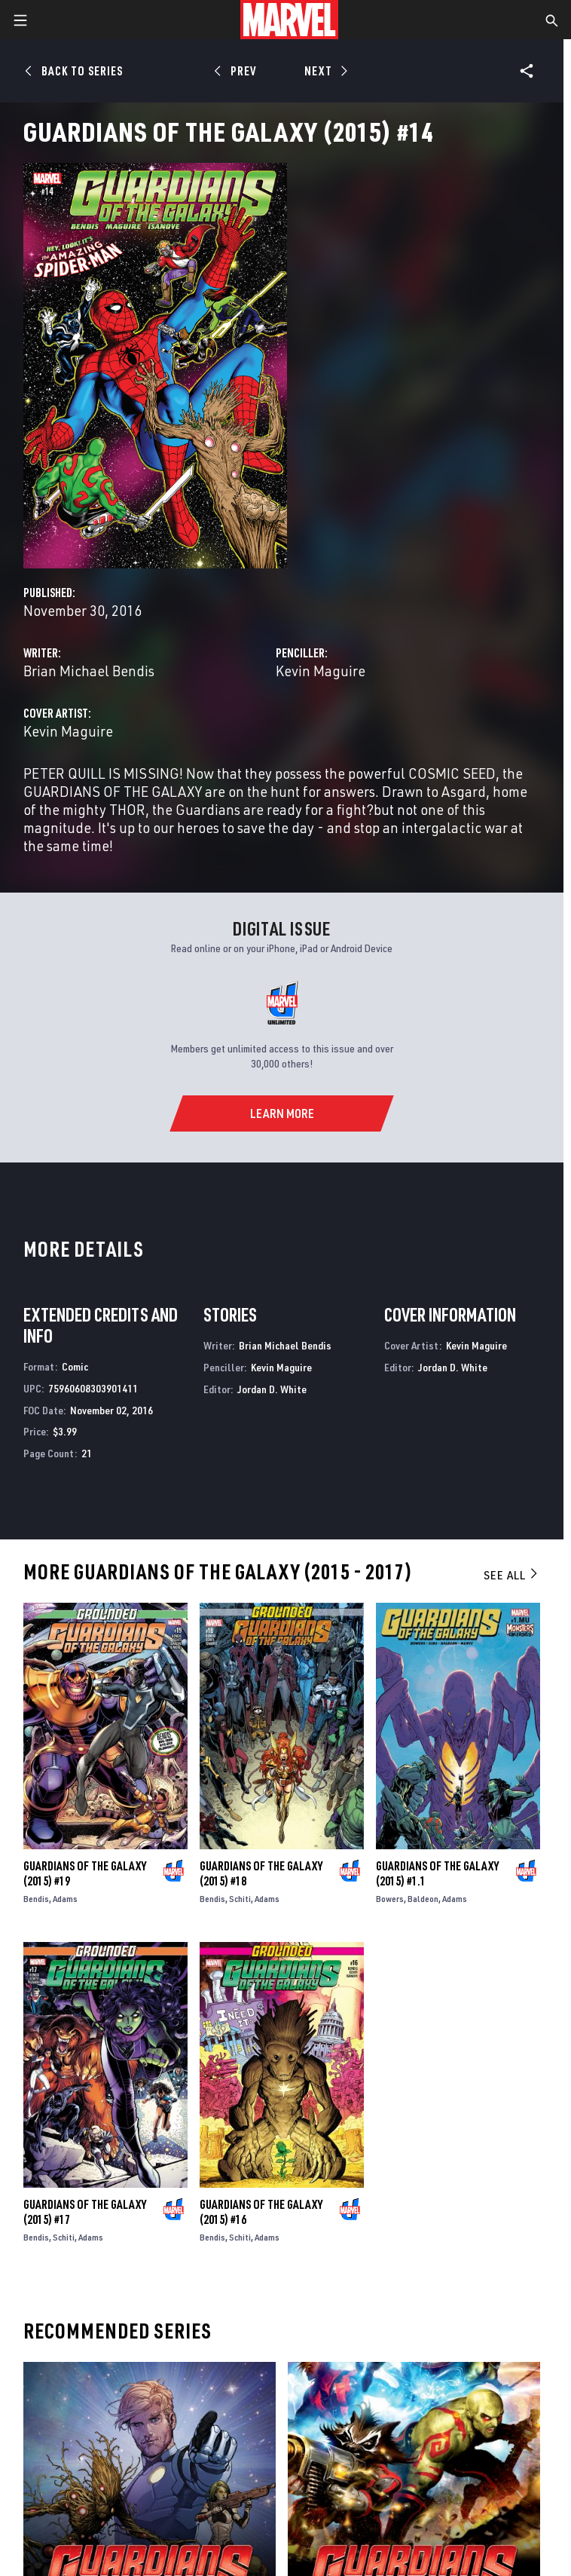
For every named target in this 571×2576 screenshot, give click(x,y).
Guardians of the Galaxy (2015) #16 (261, 2212)
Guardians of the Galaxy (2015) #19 (84, 1873)
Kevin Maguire (320, 670)
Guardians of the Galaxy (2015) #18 (261, 1873)
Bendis (36, 1898)
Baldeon (423, 1898)
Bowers (390, 1898)
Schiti (240, 1898)
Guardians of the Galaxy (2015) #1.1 (437, 1873)
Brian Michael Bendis (88, 670)
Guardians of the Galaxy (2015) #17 (84, 2212)
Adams (65, 1898)
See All (511, 1574)
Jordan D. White (272, 1389)
